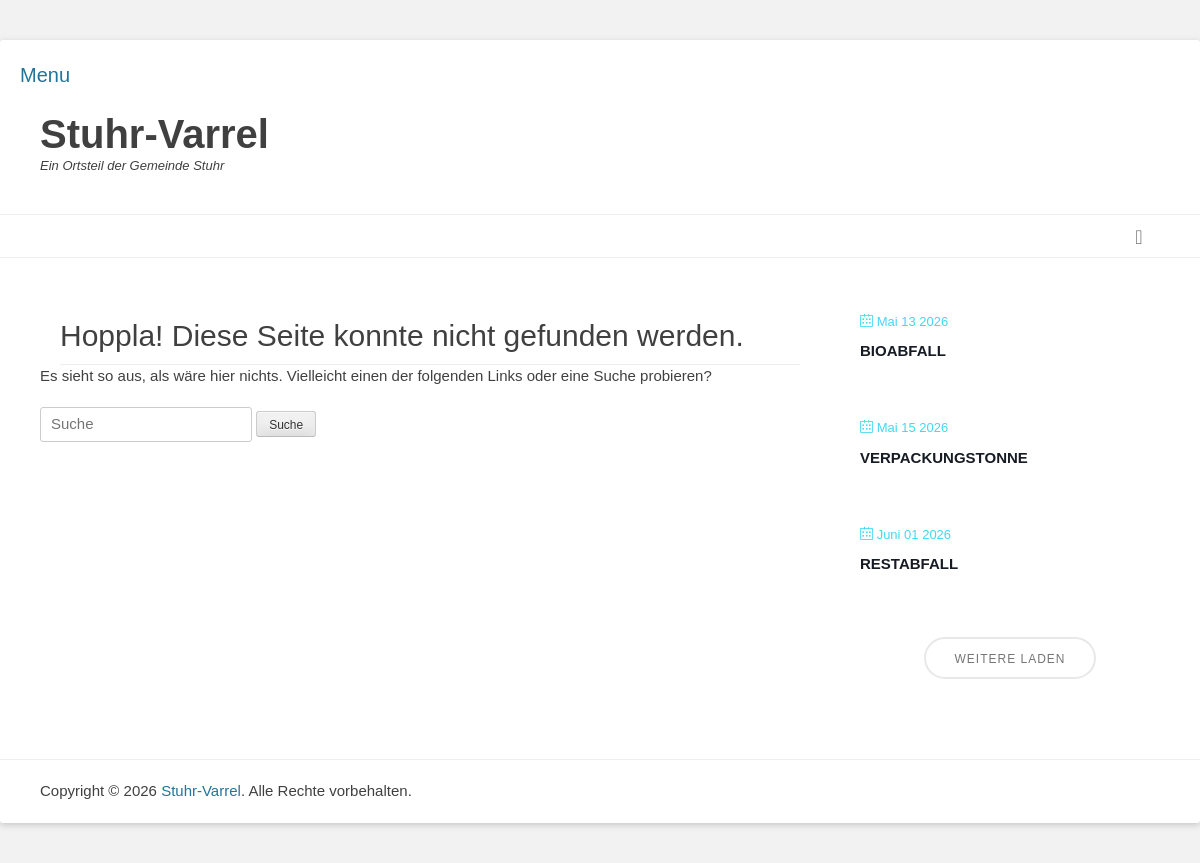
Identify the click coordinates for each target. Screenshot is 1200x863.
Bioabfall (903, 350)
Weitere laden (1009, 659)
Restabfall (909, 563)
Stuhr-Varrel (154, 134)
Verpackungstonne (944, 457)
